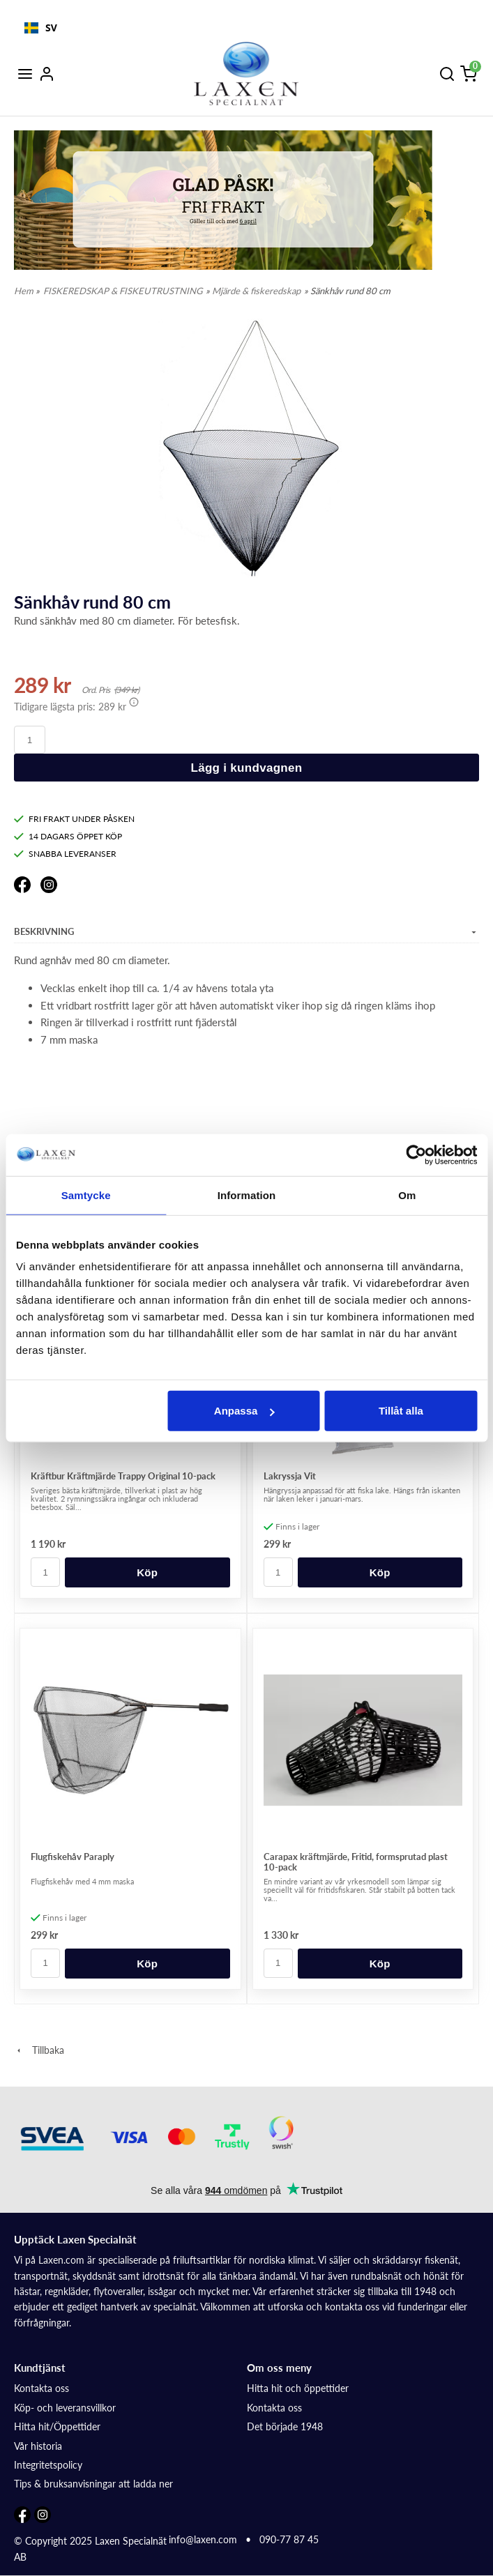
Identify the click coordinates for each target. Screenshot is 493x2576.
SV (40, 27)
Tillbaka (39, 2050)
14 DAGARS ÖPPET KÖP (68, 836)
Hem (23, 290)
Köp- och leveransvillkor (65, 2408)
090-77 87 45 (289, 2539)
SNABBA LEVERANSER (65, 853)
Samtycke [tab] (86, 1195)
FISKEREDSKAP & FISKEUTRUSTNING (122, 290)
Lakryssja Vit (290, 1475)
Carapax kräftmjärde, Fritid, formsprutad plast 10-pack (356, 1862)
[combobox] (41, 28)
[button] (134, 702)
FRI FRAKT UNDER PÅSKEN (74, 819)
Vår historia (38, 2446)
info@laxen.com (203, 2539)
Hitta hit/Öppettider (57, 2426)
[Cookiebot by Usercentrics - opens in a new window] (416, 1154)
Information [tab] (247, 1195)
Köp (147, 1572)
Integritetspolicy (48, 2465)
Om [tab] (407, 1195)
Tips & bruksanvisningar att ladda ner (93, 2484)
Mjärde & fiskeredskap (256, 290)
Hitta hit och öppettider (298, 2388)
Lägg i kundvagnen (246, 768)
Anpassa (244, 1411)
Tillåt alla (401, 1411)
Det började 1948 (285, 2426)
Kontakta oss (41, 2388)
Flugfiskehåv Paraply (72, 1856)
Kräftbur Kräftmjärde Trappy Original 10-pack (123, 1475)
